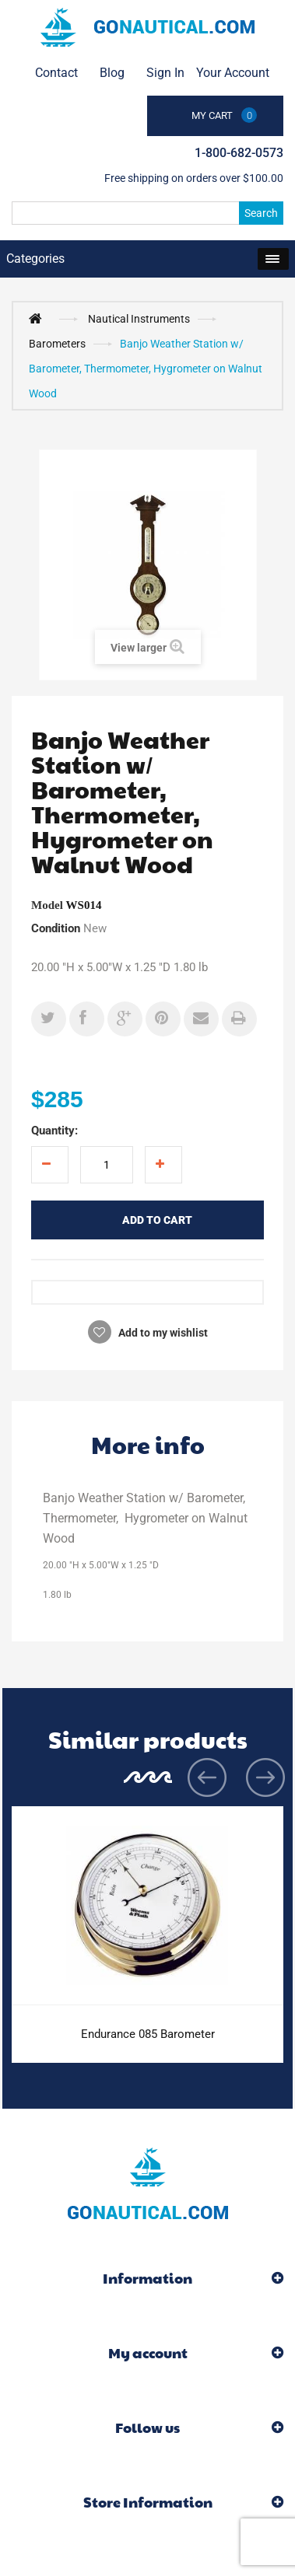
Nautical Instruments (139, 319)
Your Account (232, 72)
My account (148, 2352)
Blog (112, 72)
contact (56, 72)
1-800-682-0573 (239, 152)
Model (47, 905)
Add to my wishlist (162, 1332)
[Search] (147, 213)
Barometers (57, 343)
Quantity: (54, 1131)
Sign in (165, 72)
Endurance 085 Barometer (148, 2034)
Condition (55, 928)
